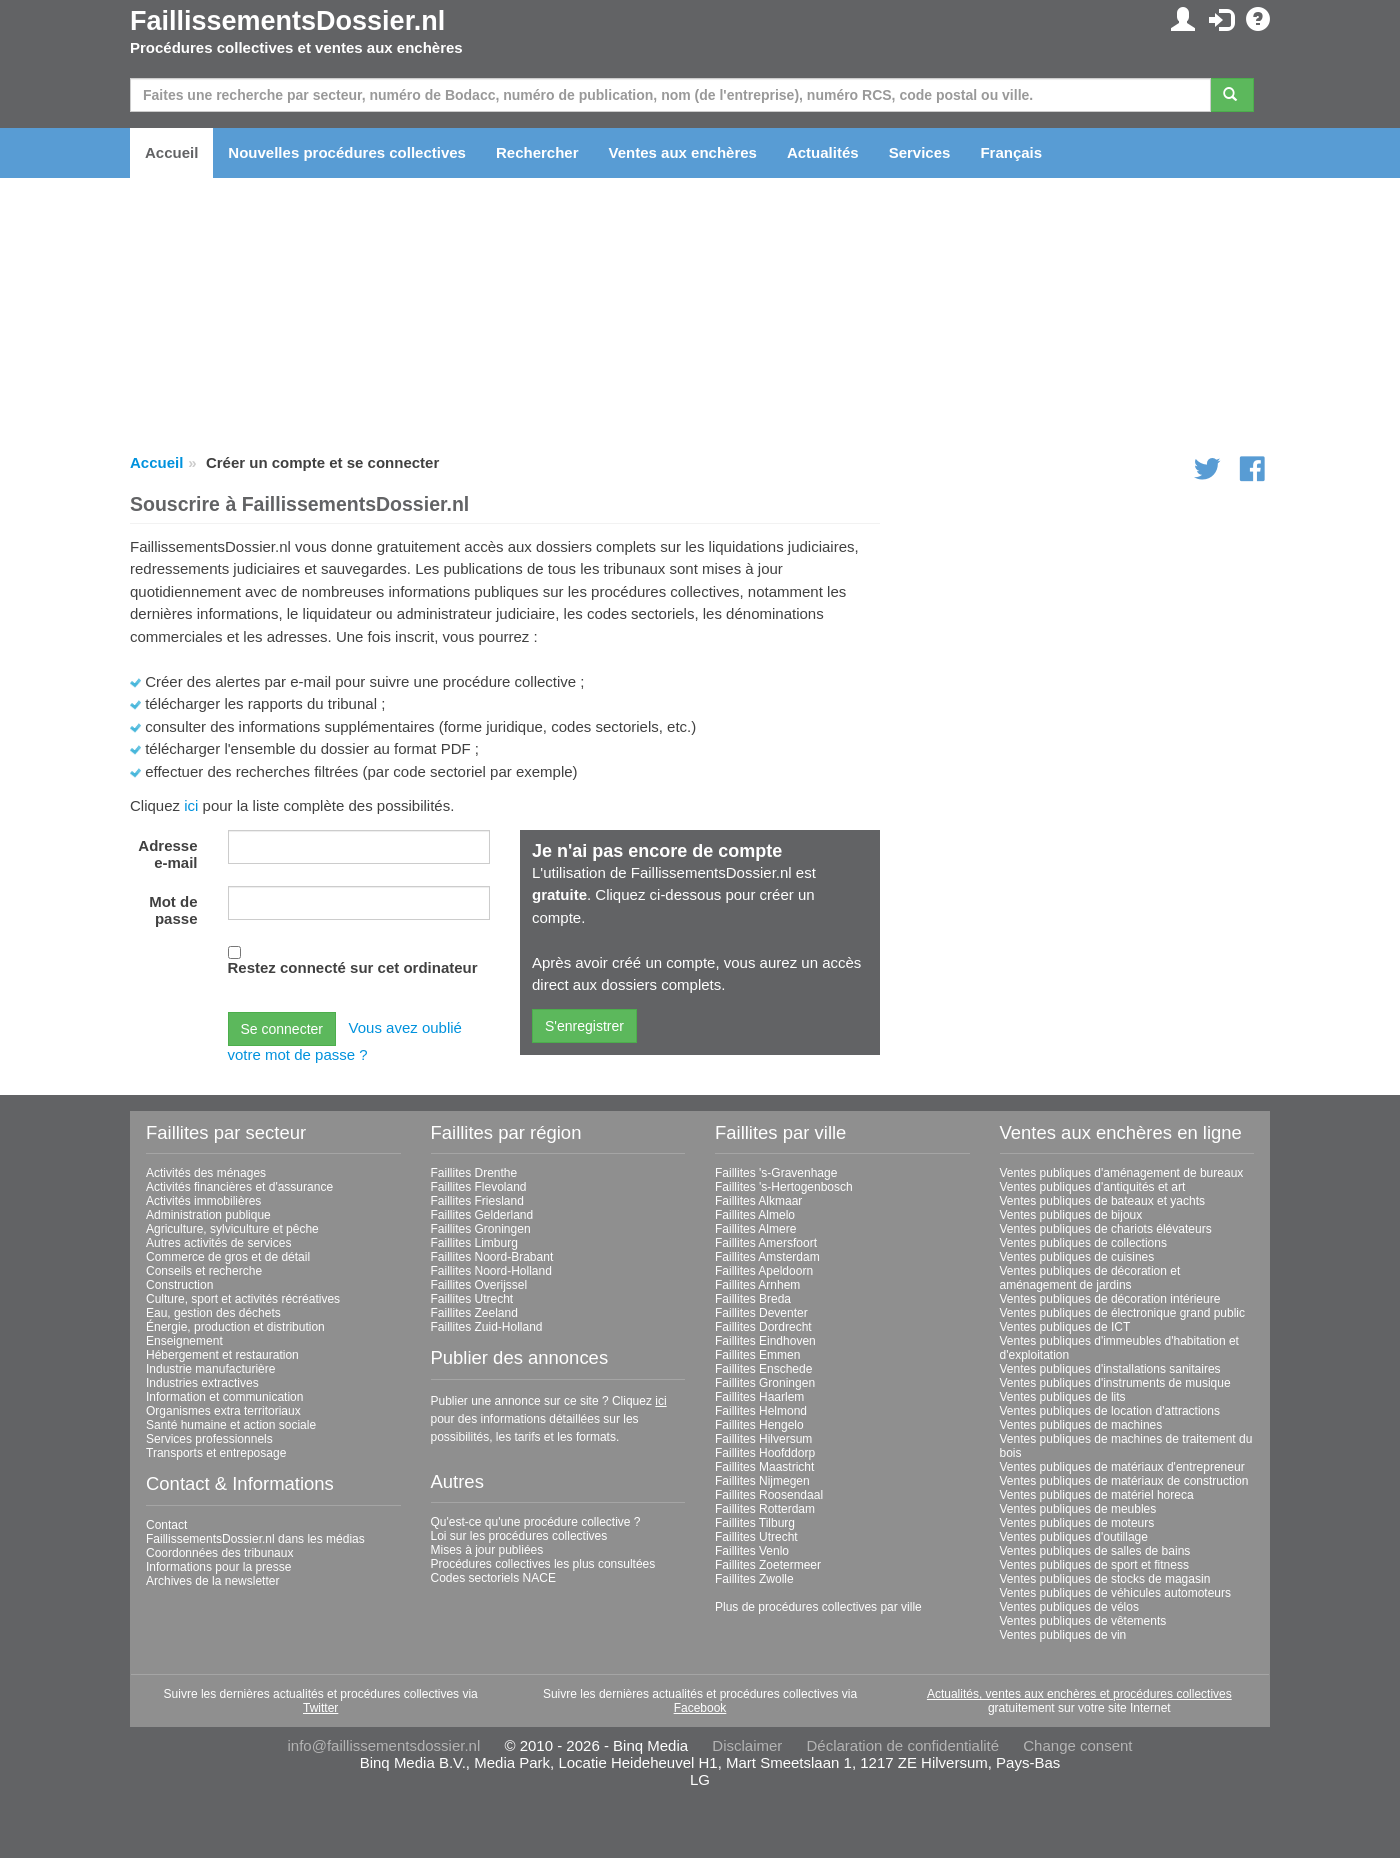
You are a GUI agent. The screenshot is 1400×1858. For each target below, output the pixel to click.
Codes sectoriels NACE (493, 1578)
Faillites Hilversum (763, 1439)
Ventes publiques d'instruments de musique (1115, 1383)
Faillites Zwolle (754, 1579)
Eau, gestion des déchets (213, 1313)
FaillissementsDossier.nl (287, 21)
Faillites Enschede (763, 1369)
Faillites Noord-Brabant (492, 1257)
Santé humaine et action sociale (231, 1425)
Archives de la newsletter (212, 1581)
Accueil (171, 152)
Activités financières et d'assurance (239, 1187)
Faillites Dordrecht (763, 1327)
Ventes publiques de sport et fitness (1094, 1565)
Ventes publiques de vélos (1069, 1607)
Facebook (700, 1708)
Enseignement (184, 1341)
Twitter (320, 1708)
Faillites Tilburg (755, 1523)
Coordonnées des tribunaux (219, 1553)
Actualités (823, 152)
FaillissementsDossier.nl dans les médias (255, 1539)
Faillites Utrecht (472, 1299)
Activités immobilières (203, 1201)
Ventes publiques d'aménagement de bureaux (1122, 1173)
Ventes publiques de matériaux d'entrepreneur (1122, 1467)
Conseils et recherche (204, 1271)
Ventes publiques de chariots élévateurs (1106, 1229)
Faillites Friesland (477, 1201)
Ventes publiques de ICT (1065, 1327)
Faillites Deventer (761, 1313)
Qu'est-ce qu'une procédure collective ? (536, 1522)
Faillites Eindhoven (765, 1341)
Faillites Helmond (761, 1411)
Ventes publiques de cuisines (1077, 1257)
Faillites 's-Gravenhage (776, 1173)
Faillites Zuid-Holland (487, 1327)
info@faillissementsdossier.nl (383, 1745)
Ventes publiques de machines (1081, 1425)
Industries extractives (202, 1383)
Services (920, 152)
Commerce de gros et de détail (228, 1257)
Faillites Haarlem (759, 1397)
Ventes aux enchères (683, 152)
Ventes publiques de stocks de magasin (1105, 1579)
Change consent (1077, 1745)
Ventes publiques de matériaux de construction (1124, 1481)
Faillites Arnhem (757, 1285)
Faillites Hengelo (759, 1425)
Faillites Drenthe (474, 1173)
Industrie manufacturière (210, 1369)
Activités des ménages (206, 1173)
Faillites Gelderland (482, 1215)
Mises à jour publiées (487, 1550)
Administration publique (208, 1215)
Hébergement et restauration (222, 1355)
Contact (166, 1525)
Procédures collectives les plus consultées (543, 1564)
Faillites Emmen (757, 1355)
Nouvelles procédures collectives (347, 152)
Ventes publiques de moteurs (1077, 1523)
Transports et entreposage (216, 1453)
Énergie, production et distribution (235, 1327)
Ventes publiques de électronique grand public (1123, 1313)
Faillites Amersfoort (766, 1243)
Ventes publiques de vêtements (1083, 1621)
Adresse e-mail (167, 854)
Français (1011, 152)
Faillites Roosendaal (769, 1495)
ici (191, 805)
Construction (179, 1285)
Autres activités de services (218, 1243)
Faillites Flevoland (479, 1187)
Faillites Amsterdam (767, 1257)
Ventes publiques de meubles (1078, 1509)
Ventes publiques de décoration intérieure (1110, 1299)
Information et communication (224, 1397)
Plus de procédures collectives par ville (818, 1607)
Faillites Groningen (481, 1229)
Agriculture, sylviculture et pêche (232, 1229)
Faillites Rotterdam (765, 1509)
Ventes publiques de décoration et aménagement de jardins (1090, 1278)
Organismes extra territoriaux (223, 1411)
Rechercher (537, 152)
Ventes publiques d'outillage (1074, 1537)
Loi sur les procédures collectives (519, 1536)
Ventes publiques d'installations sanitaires (1110, 1369)
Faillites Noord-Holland (491, 1271)
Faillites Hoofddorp (765, 1453)
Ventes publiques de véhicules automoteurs (1116, 1593)
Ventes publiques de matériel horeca (1097, 1495)
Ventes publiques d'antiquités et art (1093, 1187)
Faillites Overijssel (479, 1285)
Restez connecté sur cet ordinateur (353, 967)
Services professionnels (209, 1439)
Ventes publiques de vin (1063, 1635)
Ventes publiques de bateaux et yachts (1102, 1201)
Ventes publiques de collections (1083, 1243)
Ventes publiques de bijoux (1071, 1215)
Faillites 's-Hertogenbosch (784, 1187)
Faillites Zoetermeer (768, 1565)
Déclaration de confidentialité (902, 1745)
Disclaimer (747, 1745)
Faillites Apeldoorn (764, 1271)
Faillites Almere (755, 1229)
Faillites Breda (753, 1299)
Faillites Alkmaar (758, 1201)
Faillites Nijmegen (762, 1481)
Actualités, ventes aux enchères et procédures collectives (1079, 1694)
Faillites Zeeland (474, 1313)
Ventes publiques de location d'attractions (1110, 1411)
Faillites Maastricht (764, 1467)
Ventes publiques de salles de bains (1095, 1551)
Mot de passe (173, 910)
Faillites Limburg (474, 1243)
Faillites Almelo (755, 1215)
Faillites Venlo (752, 1551)
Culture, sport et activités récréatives (243, 1299)
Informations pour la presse (218, 1567)
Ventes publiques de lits (1063, 1397)
